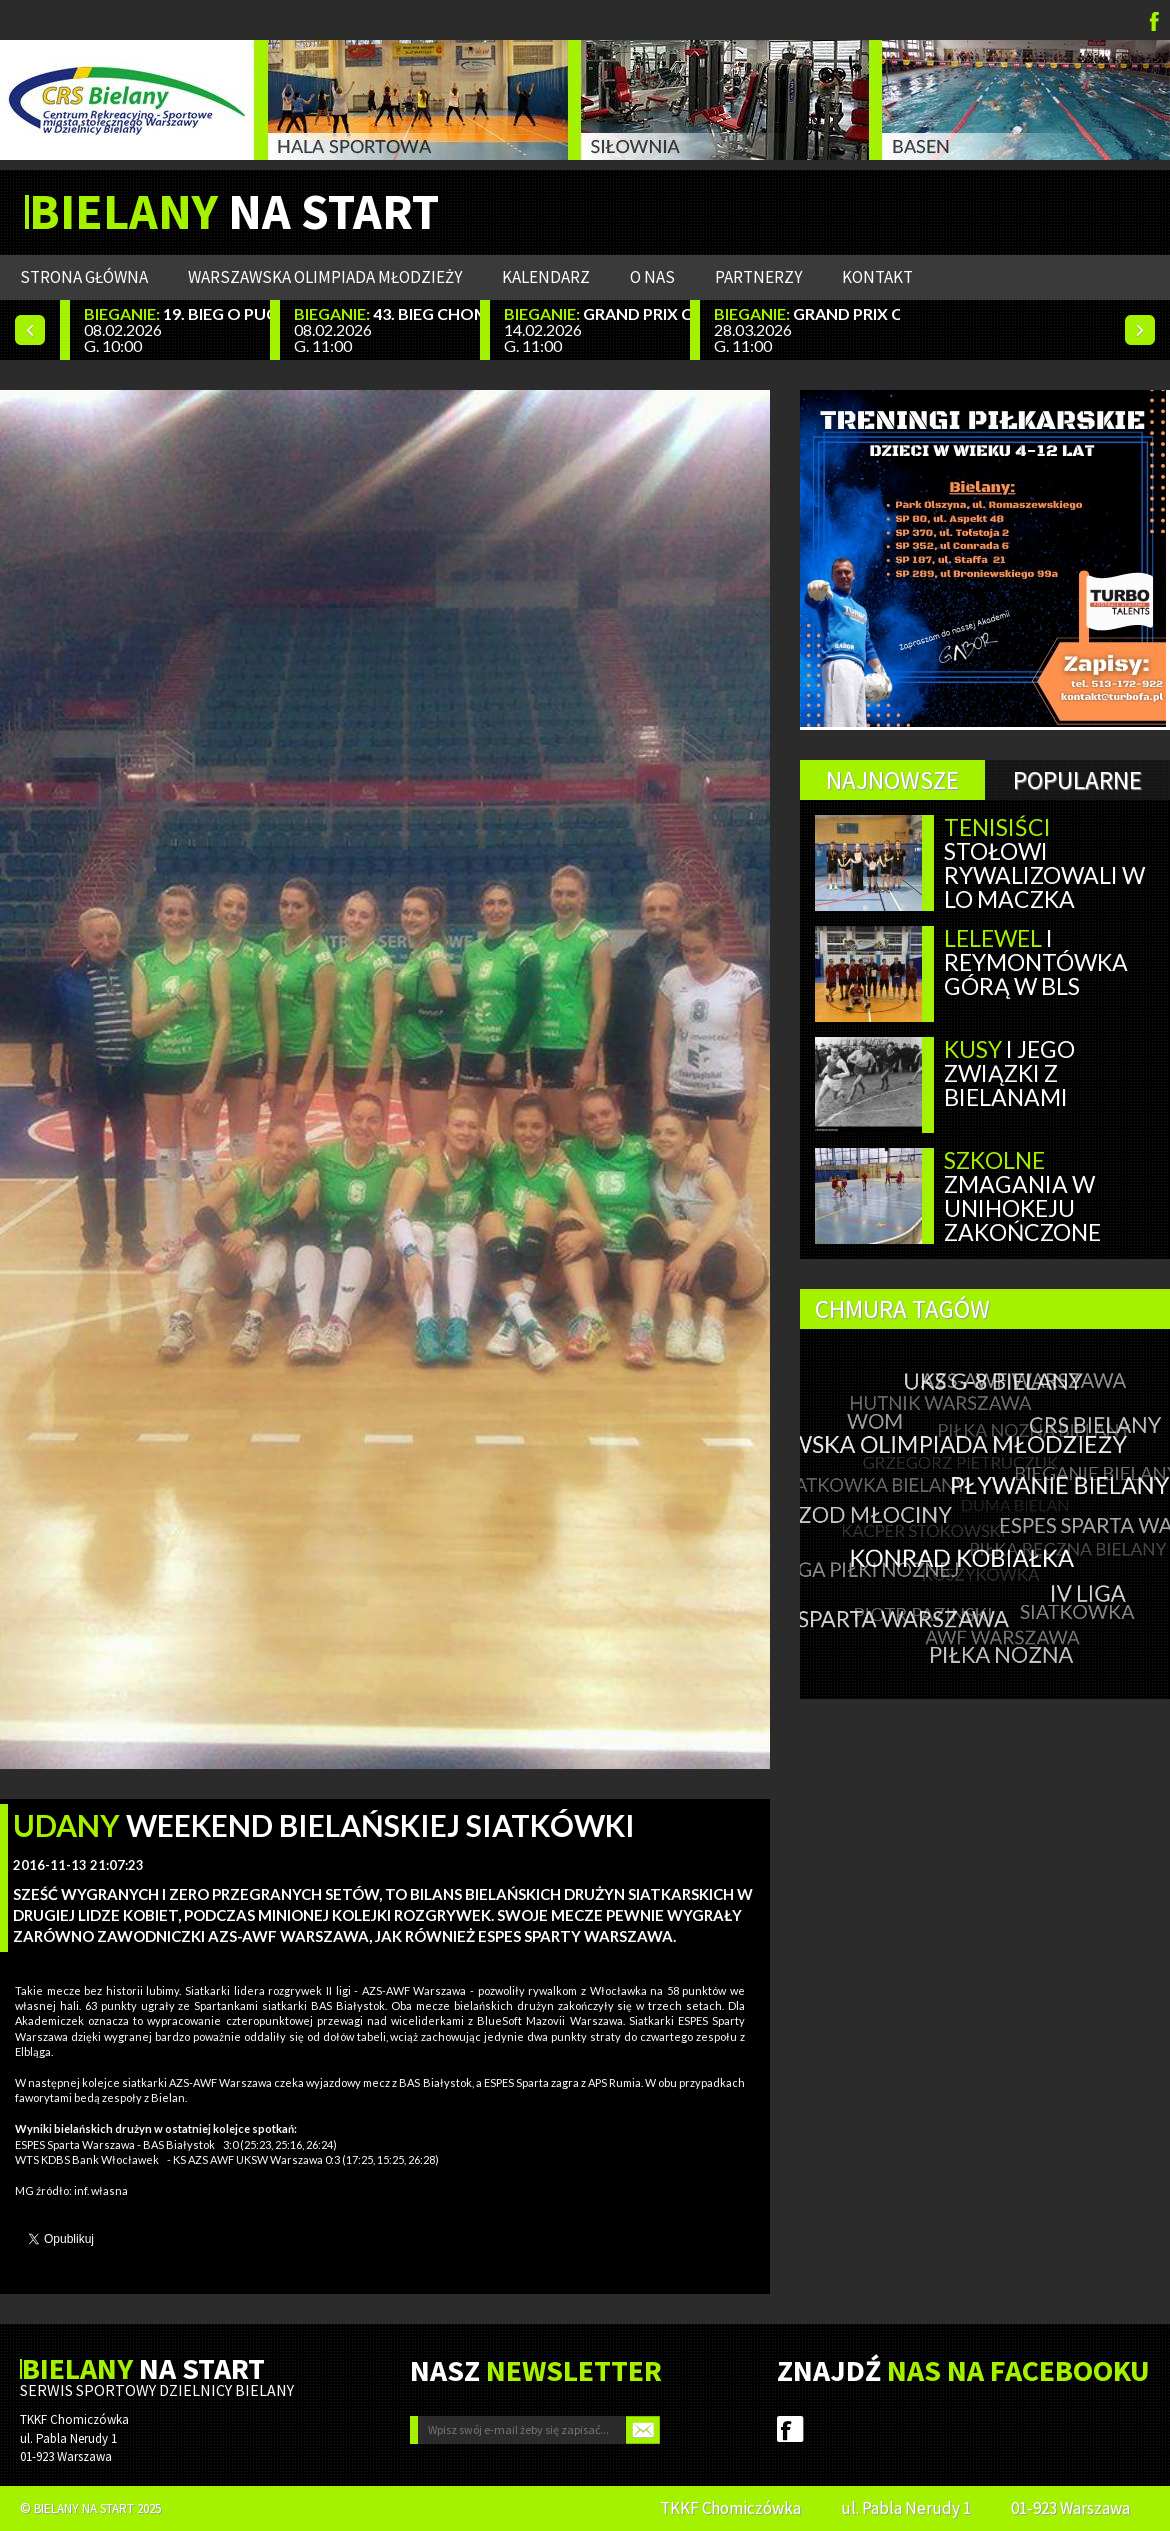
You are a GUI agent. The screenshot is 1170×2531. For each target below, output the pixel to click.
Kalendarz (546, 277)
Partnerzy (758, 277)
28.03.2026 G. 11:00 (807, 329)
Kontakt (877, 277)
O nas (652, 277)
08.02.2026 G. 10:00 (177, 329)
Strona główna (84, 277)
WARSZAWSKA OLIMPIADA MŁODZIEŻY (325, 277)
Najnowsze (892, 780)
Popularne (1077, 780)
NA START (234, 212)
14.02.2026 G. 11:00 (597, 329)
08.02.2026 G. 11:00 (387, 329)
